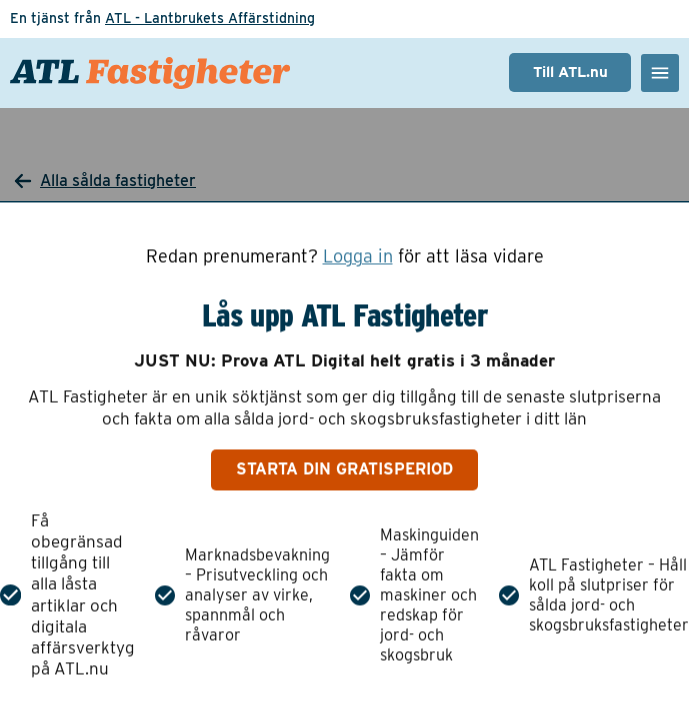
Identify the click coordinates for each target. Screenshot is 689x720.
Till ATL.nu (570, 72)
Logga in (358, 256)
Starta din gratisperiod (344, 469)
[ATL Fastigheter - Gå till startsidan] (150, 73)
